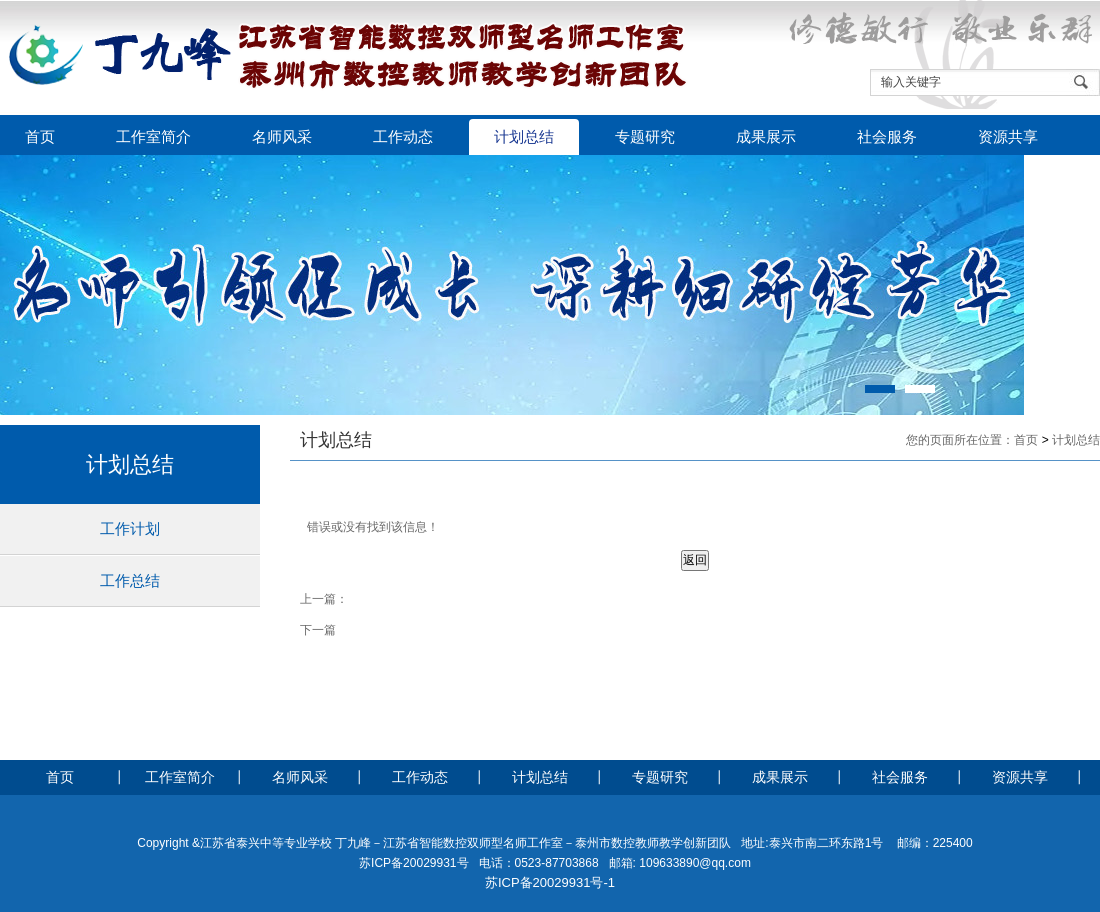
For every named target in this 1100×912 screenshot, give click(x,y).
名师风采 (282, 137)
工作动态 (403, 137)
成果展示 (766, 137)
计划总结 (524, 137)
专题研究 (645, 137)
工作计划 (130, 528)
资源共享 (1008, 137)
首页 (40, 137)
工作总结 (130, 580)
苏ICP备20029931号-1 (550, 882)
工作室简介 (153, 137)
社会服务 (887, 137)
